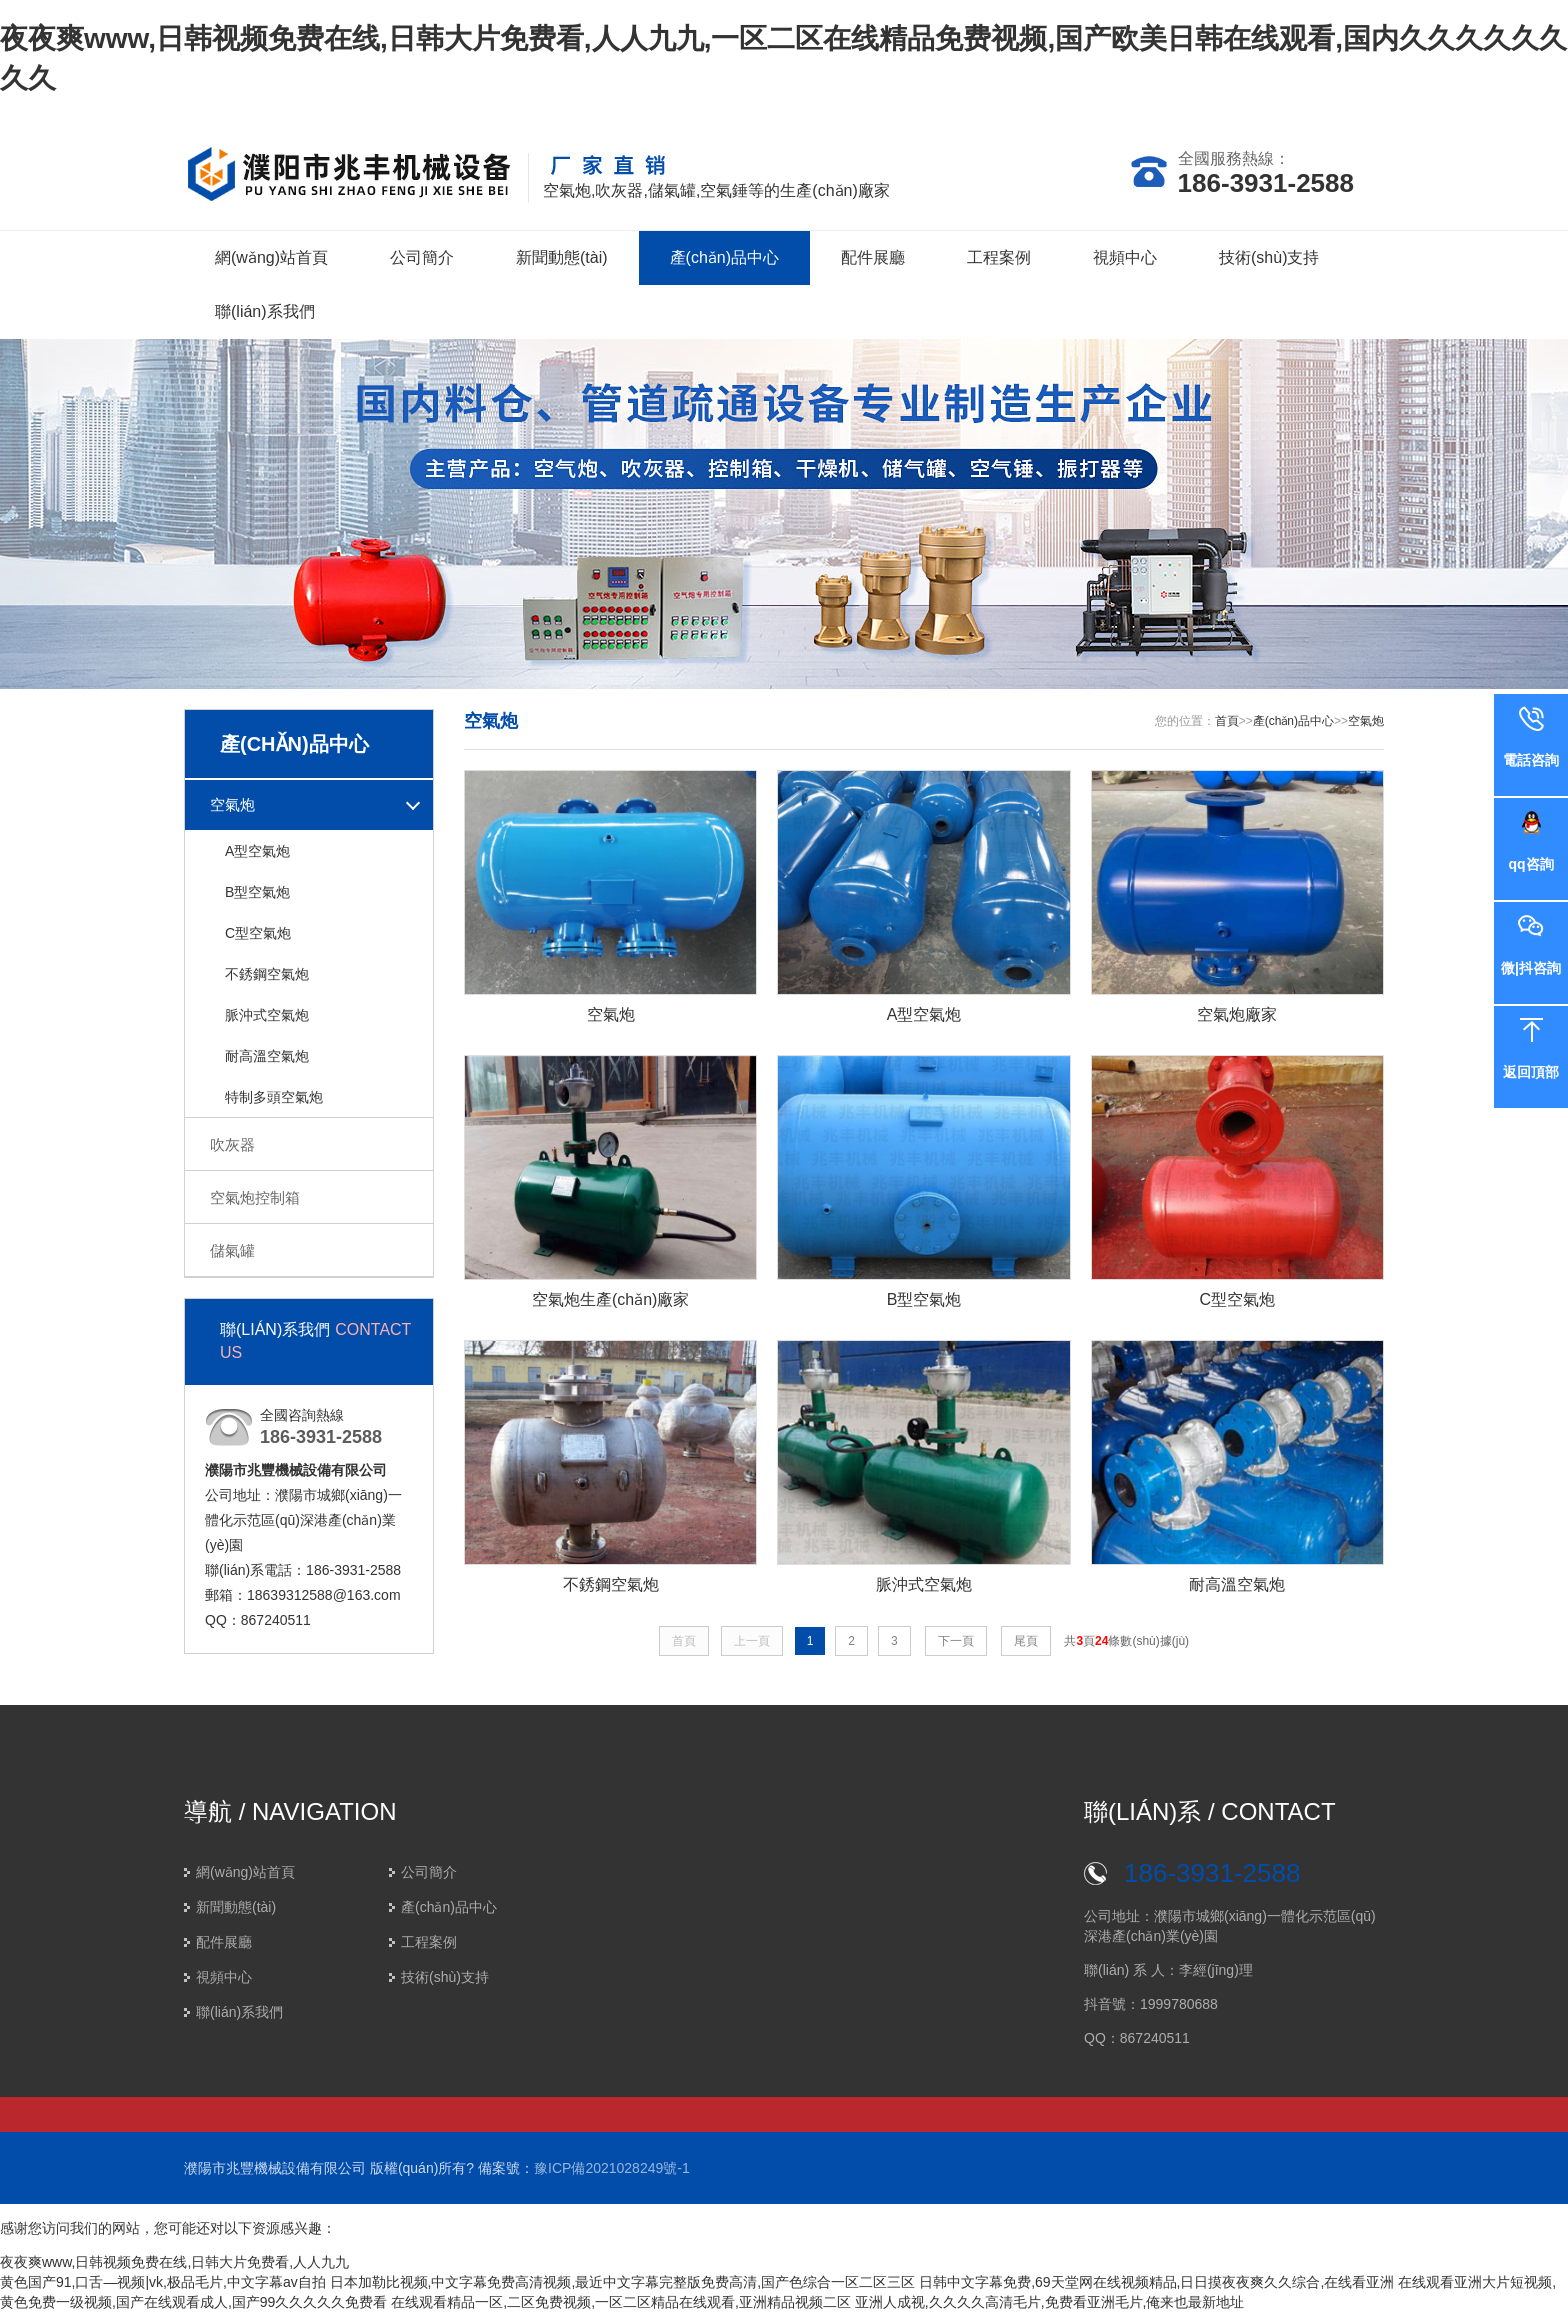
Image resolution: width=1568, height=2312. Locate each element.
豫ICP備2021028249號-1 (612, 2168)
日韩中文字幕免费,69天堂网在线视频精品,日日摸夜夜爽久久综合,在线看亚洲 (1156, 2282)
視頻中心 (1125, 257)
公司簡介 (422, 257)
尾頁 (1026, 1641)
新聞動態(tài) (562, 257)
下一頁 (956, 1641)
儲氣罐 (232, 1250)
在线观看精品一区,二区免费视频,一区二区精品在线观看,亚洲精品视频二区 (621, 2302)
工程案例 (999, 257)
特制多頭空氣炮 (274, 1097)
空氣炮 (232, 804)
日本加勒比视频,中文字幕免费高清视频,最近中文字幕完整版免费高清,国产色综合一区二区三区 (623, 2282)
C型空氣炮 (258, 933)
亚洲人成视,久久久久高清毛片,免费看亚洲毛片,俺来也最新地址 (1050, 2302)
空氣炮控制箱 (255, 1197)
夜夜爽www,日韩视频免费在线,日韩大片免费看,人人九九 (174, 2262)
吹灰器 (232, 1144)
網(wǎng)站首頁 (271, 257)
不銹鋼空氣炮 (267, 974)
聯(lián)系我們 (265, 311)
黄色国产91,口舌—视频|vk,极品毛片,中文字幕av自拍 (163, 2282)
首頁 (1227, 721)
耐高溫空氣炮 (267, 1056)
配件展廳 (873, 257)
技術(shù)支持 (1269, 257)
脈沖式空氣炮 (267, 1015)
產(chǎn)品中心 (724, 257)
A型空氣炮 (257, 851)
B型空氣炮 (257, 892)
